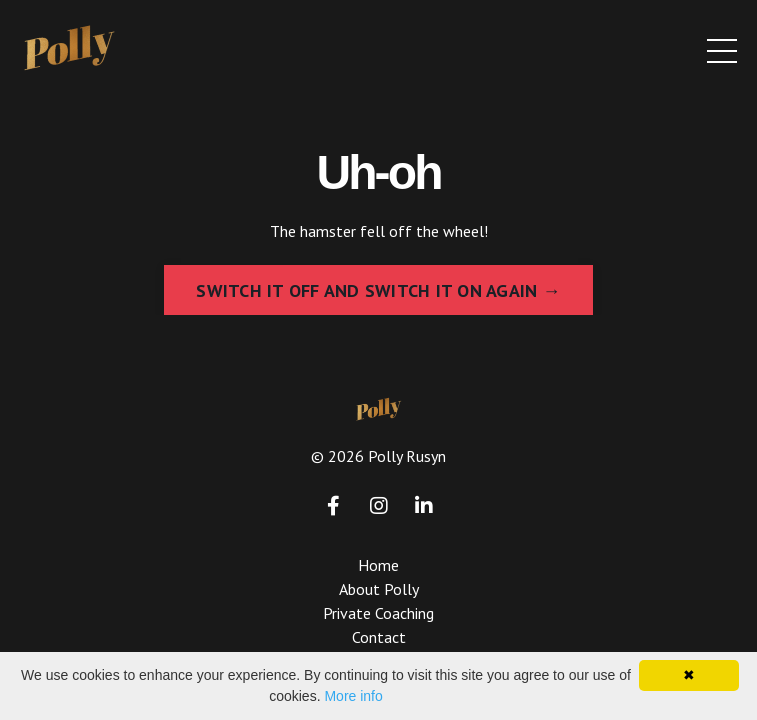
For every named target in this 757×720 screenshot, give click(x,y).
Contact (379, 637)
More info (353, 696)
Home (378, 565)
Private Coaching (378, 613)
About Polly (379, 589)
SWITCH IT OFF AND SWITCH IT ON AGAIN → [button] (378, 290)
